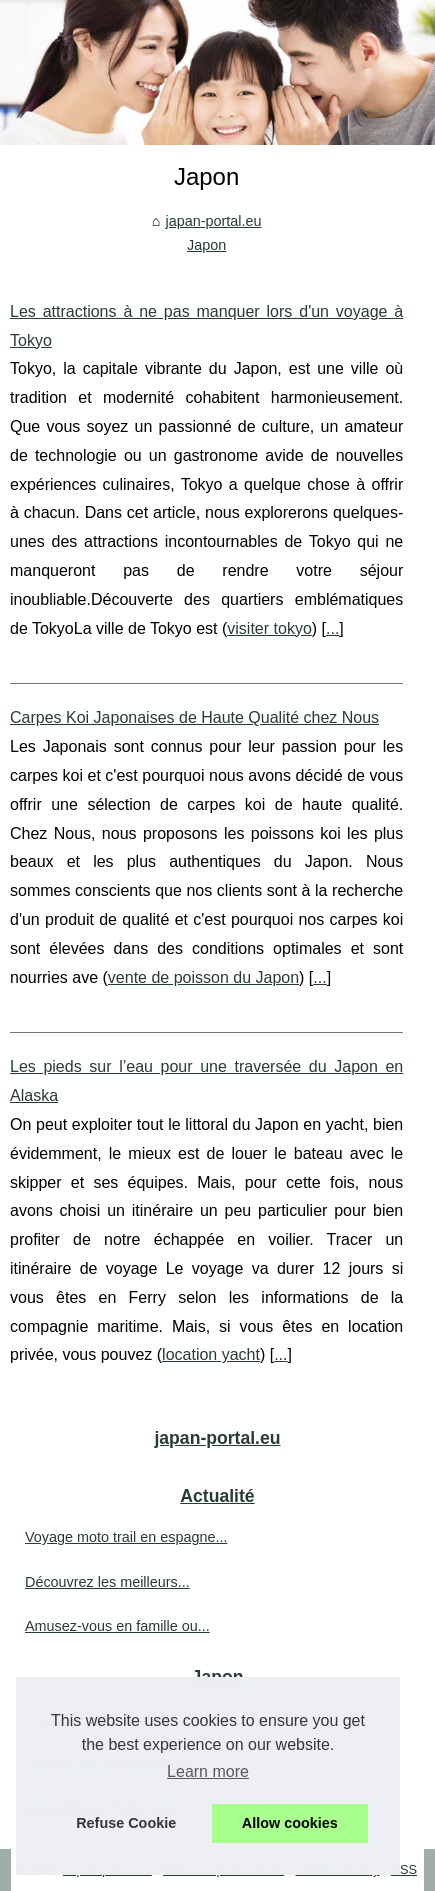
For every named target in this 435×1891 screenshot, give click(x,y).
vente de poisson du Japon (203, 977)
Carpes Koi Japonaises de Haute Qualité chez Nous (194, 717)
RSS (404, 1869)
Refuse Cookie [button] (126, 1823)
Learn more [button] (208, 1771)
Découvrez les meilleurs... (107, 1582)
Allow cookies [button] (290, 1823)
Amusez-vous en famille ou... (117, 1626)
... (332, 628)
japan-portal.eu (213, 221)
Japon (206, 245)
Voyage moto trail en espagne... (126, 1537)
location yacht (211, 1354)
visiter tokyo (269, 628)
